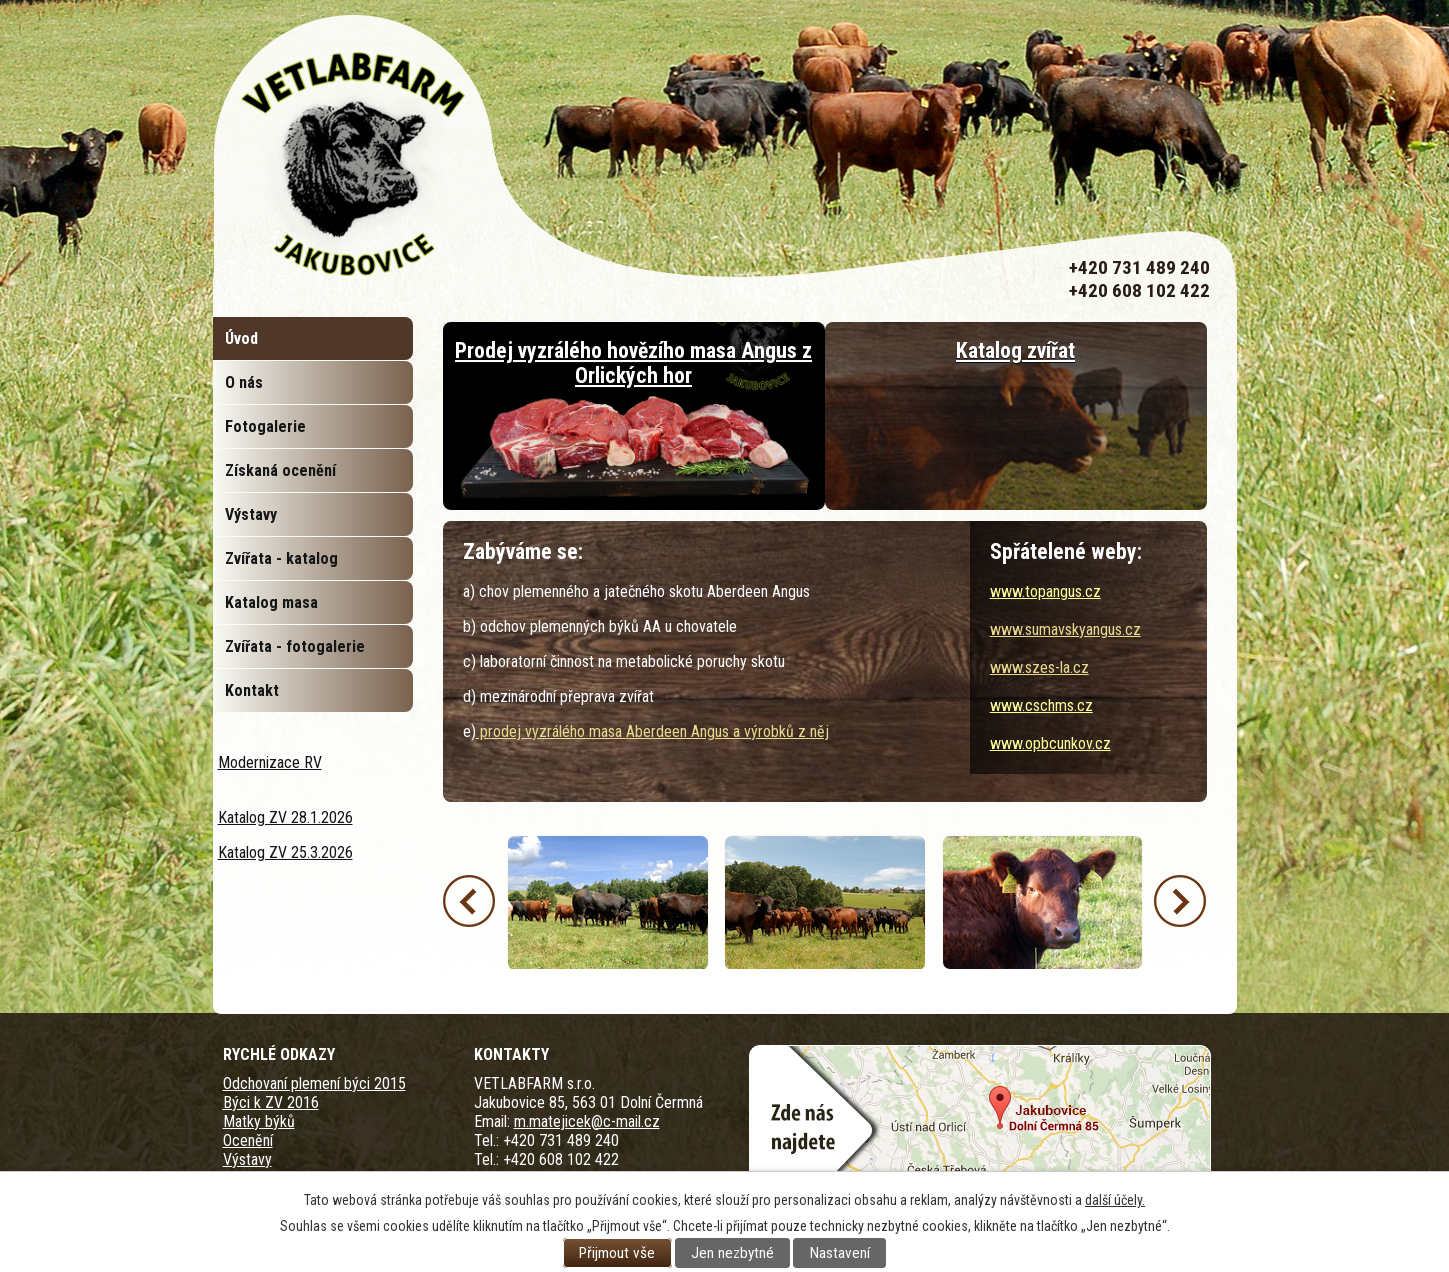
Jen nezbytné (732, 1253)
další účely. (1115, 1200)
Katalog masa (271, 602)
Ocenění (248, 1140)
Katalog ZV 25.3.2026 (285, 852)
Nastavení (840, 1253)
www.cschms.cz (1041, 705)
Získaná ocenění (280, 470)
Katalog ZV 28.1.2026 (285, 817)
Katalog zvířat (1015, 350)
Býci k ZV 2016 (271, 1102)
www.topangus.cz (1045, 591)
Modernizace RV (270, 762)
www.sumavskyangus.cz (1065, 629)
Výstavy (251, 514)
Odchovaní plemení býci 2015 (314, 1083)
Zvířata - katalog (281, 558)
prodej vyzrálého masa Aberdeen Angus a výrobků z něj (652, 731)
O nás (244, 382)
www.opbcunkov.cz (1050, 743)
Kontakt (252, 690)
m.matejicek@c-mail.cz (587, 1121)
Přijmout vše (617, 1253)
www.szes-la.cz (1039, 667)
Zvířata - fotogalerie (295, 646)
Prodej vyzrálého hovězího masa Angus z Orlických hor (633, 363)
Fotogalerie (265, 426)
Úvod (241, 338)
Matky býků (259, 1121)
